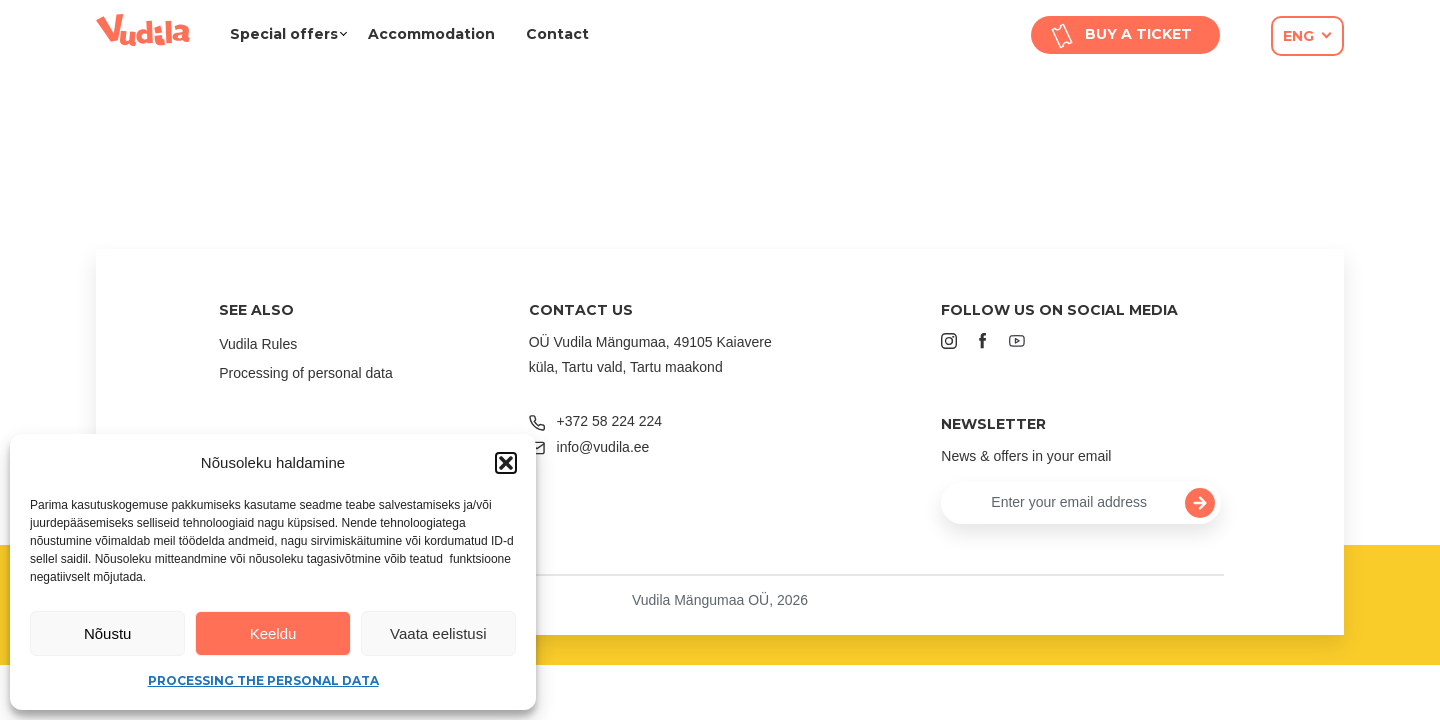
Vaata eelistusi (438, 633)
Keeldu (273, 633)
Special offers (284, 34)
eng (1298, 36)
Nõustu (108, 633)
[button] (506, 463)
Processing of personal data (306, 373)
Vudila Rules (258, 344)
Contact (557, 34)
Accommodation (431, 34)
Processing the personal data (263, 680)
